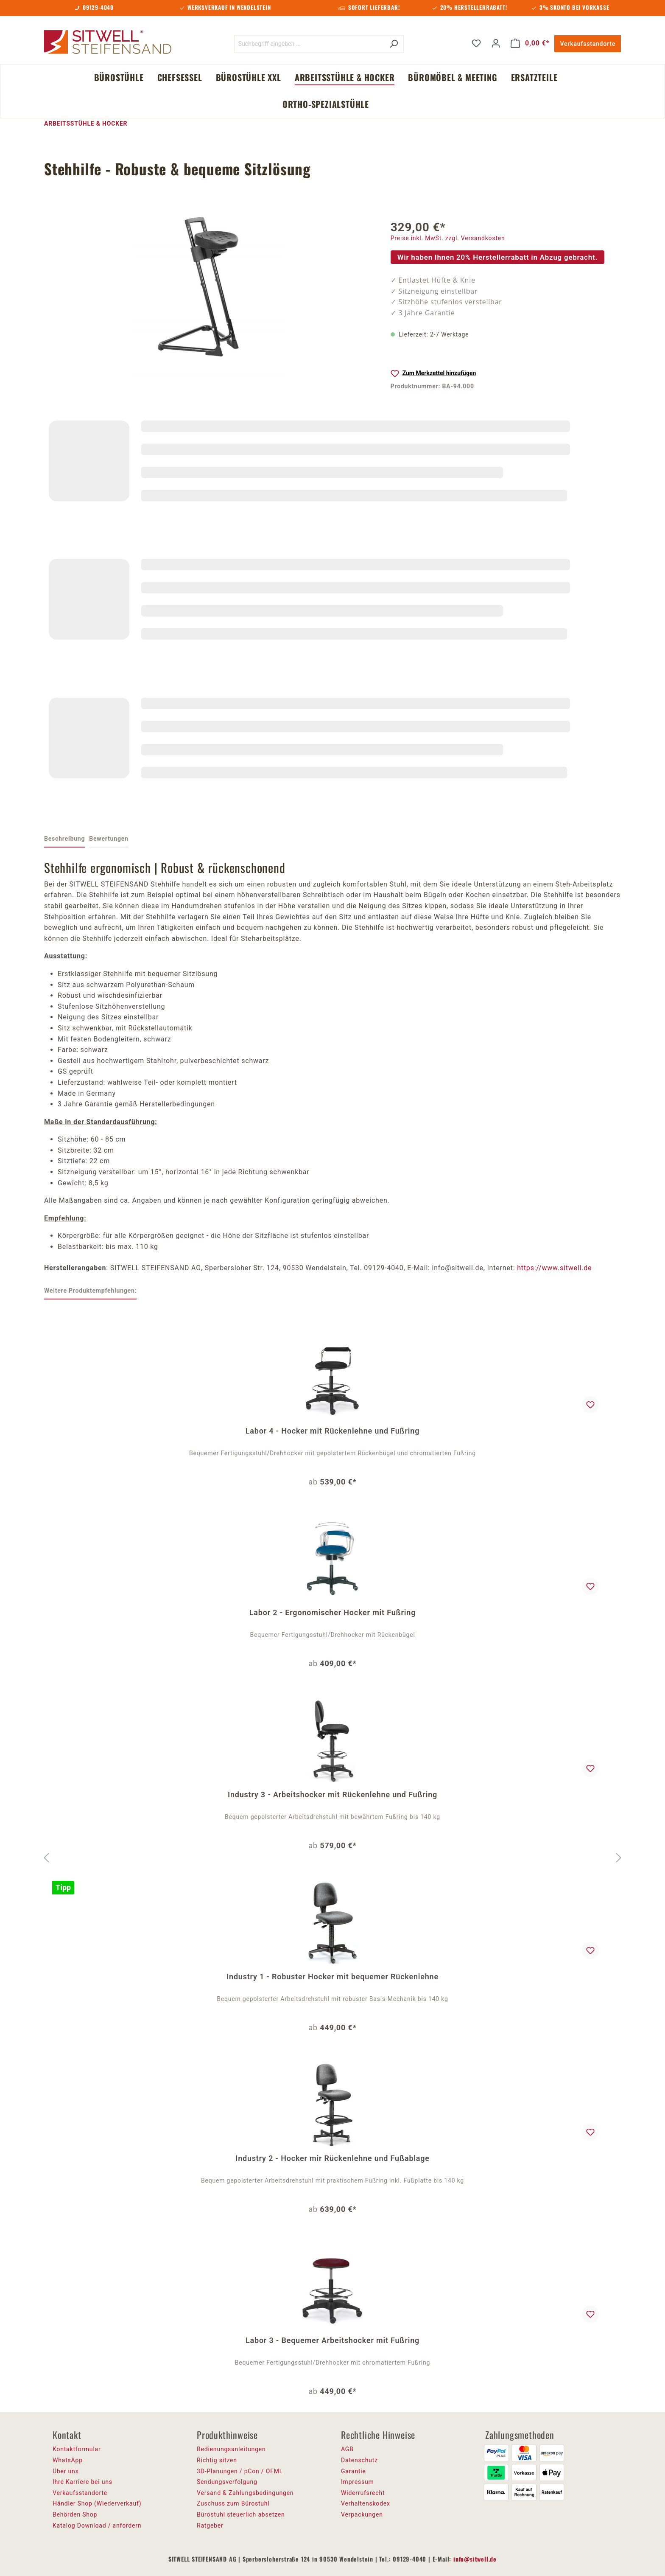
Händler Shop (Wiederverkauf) (97, 2503)
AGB (347, 2449)
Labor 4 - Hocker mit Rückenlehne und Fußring (332, 1430)
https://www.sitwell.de (554, 1268)
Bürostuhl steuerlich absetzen (241, 2514)
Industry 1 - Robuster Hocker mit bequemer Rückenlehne (332, 1976)
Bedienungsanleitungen (231, 2449)
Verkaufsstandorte (587, 43)
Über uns (66, 2471)
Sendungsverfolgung (227, 2481)
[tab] (64, 839)
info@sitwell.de (475, 2558)
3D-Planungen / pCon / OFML (240, 2471)
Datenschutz (359, 2460)
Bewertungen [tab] (108, 838)
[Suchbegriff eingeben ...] (309, 44)
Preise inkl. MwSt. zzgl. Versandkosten (448, 238)
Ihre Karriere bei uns (82, 2481)
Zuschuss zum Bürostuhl (233, 2503)
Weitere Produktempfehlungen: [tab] (90, 1290)
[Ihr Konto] (496, 43)
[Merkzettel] (476, 43)
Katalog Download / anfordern (97, 2525)
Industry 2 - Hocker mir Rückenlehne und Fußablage (332, 2158)
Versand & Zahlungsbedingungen (245, 2492)
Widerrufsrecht (363, 2492)
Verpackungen (362, 2514)
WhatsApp (68, 2460)
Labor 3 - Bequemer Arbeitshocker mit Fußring (332, 2340)
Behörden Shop (75, 2514)
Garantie (353, 2471)
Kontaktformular (77, 2449)
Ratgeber (210, 2525)
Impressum (357, 2481)
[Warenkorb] (530, 43)
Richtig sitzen (217, 2460)
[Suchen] (394, 44)
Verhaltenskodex (365, 2503)
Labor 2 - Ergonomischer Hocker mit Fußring (332, 1612)
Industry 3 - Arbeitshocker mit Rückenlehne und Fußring (332, 1794)
